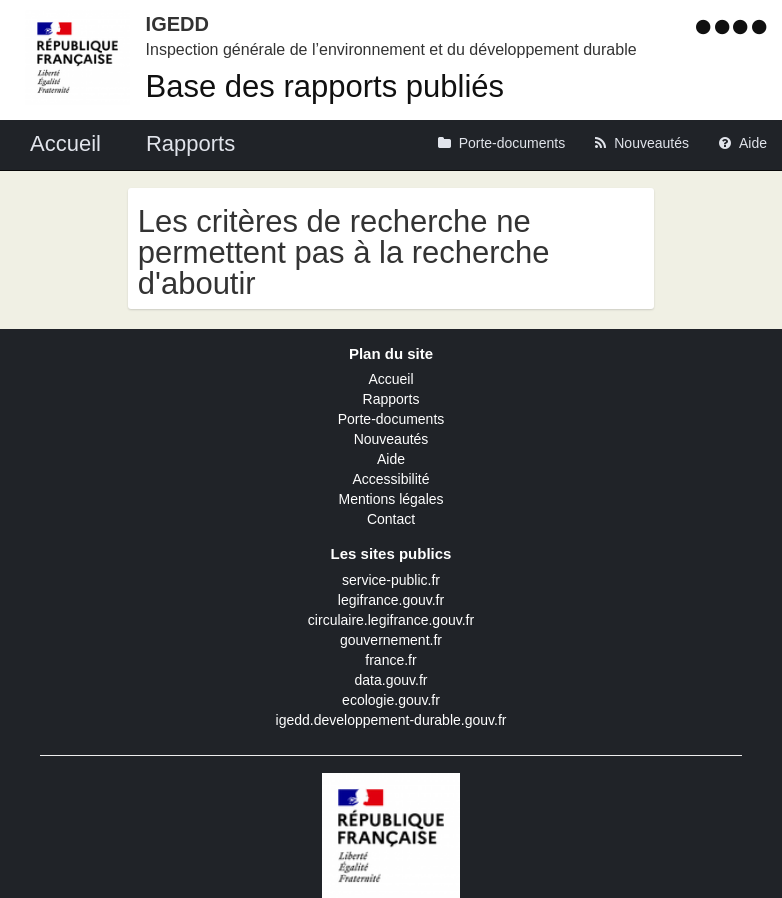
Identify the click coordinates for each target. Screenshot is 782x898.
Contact (391, 519)
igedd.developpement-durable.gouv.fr (391, 720)
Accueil (390, 379)
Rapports (391, 399)
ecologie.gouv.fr (391, 700)
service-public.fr (391, 580)
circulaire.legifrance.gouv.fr (391, 620)
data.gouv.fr (391, 680)
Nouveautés (391, 439)
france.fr (390, 660)
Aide (391, 459)
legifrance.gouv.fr (391, 600)
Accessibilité (390, 479)
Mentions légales (390, 499)
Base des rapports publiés (325, 86)
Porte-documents (391, 419)
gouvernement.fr (391, 640)
